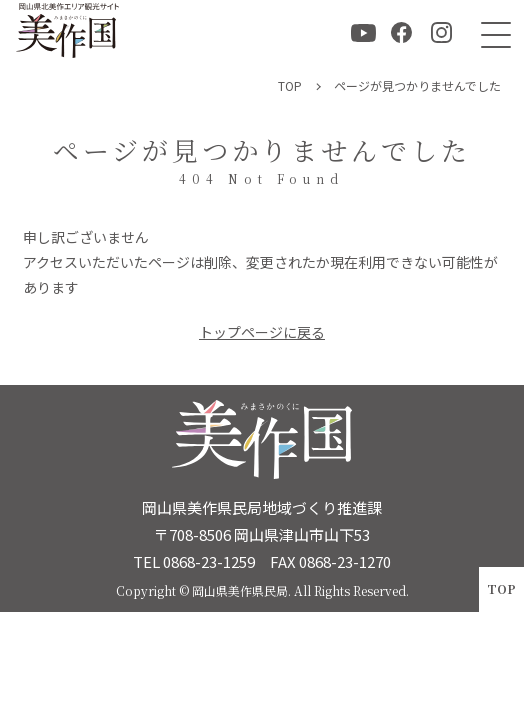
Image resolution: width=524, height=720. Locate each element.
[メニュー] (491, 32)
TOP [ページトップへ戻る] (501, 588)
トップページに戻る (262, 332)
